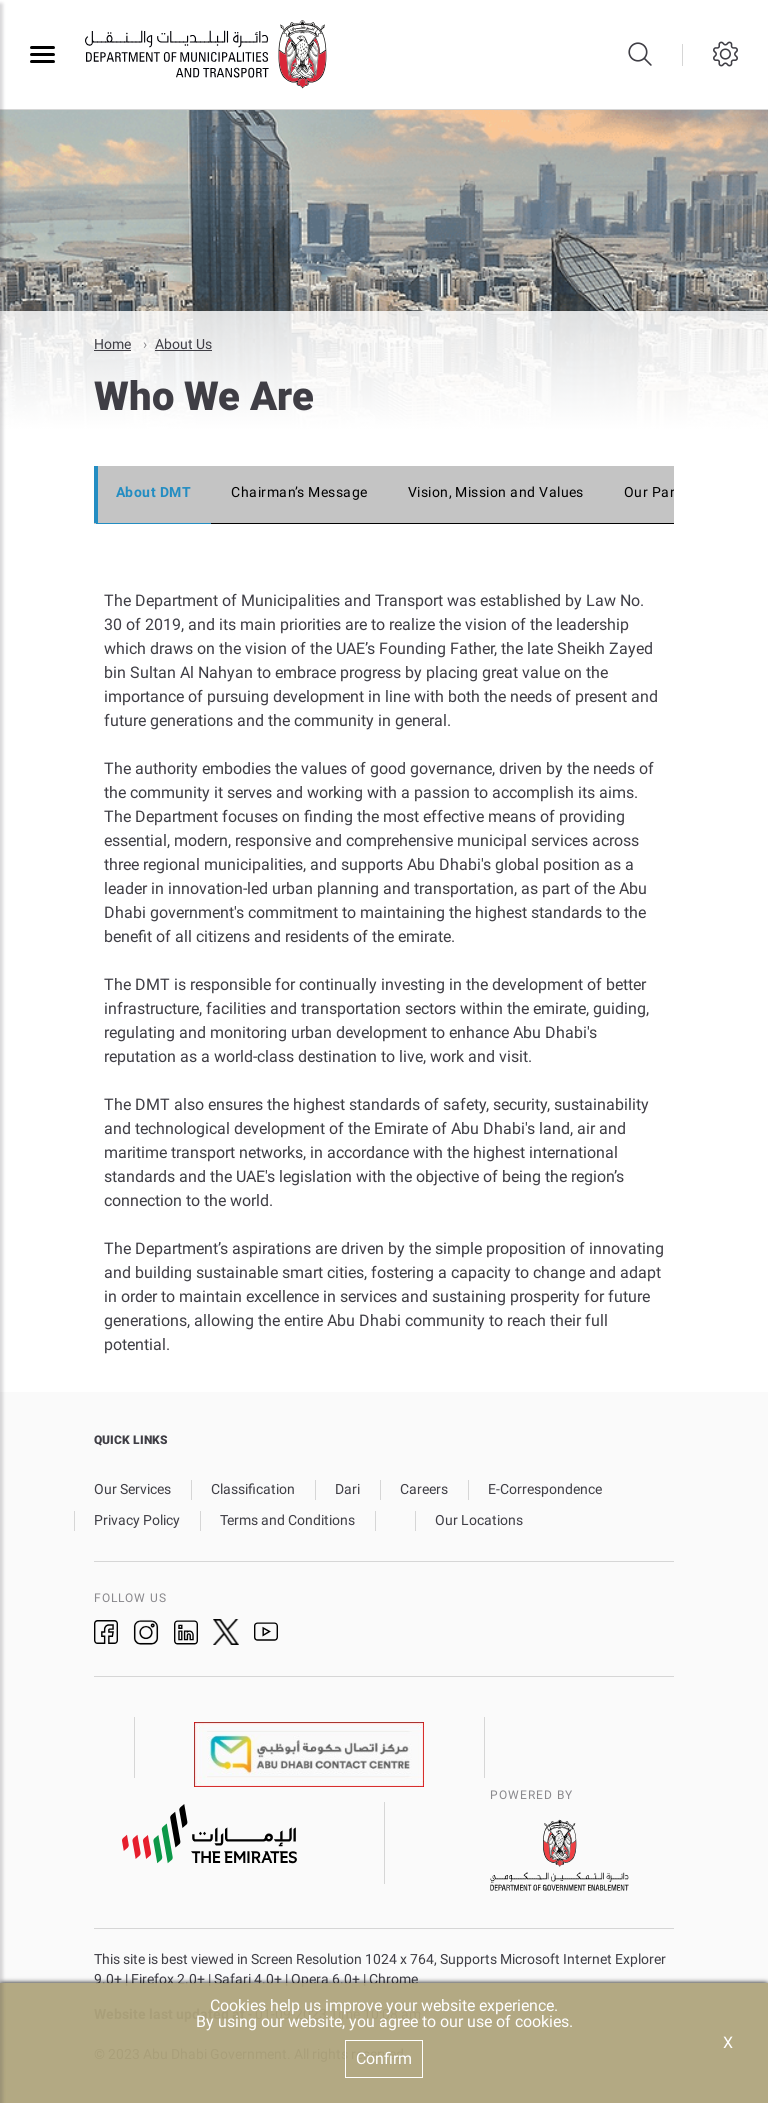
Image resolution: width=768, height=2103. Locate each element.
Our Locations (479, 1519)
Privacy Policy (137, 1519)
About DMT (153, 491)
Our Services (132, 1488)
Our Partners (667, 491)
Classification (253, 1488)
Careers (424, 1488)
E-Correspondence (545, 1488)
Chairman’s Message (299, 491)
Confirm (384, 2058)
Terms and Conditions (287, 1519)
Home (112, 343)
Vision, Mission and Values (496, 491)
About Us (183, 343)
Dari (347, 1488)
